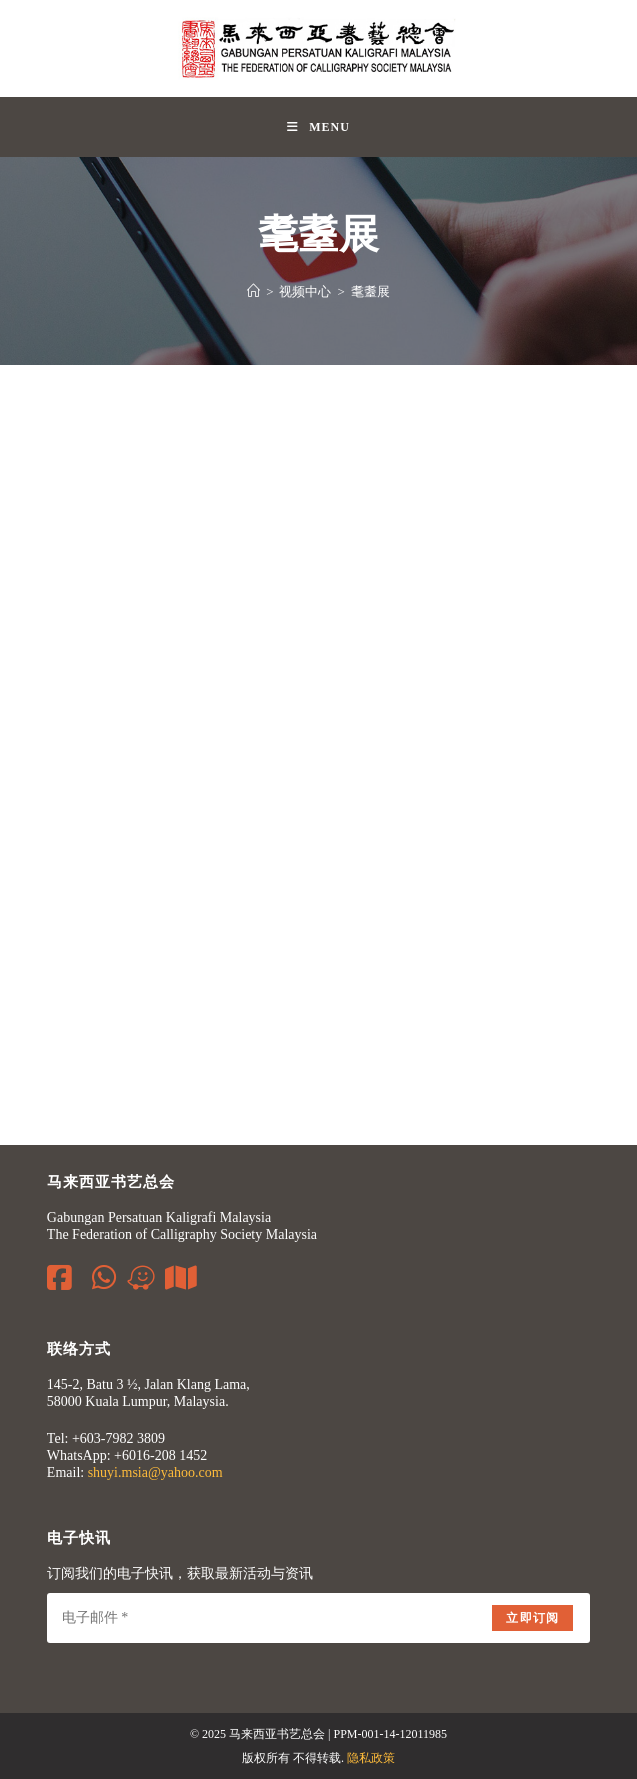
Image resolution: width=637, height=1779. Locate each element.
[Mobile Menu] (318, 127)
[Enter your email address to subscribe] (318, 1618)
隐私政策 (371, 1758)
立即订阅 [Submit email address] (532, 1618)
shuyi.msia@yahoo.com (155, 1472)
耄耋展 (370, 291)
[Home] (253, 291)
